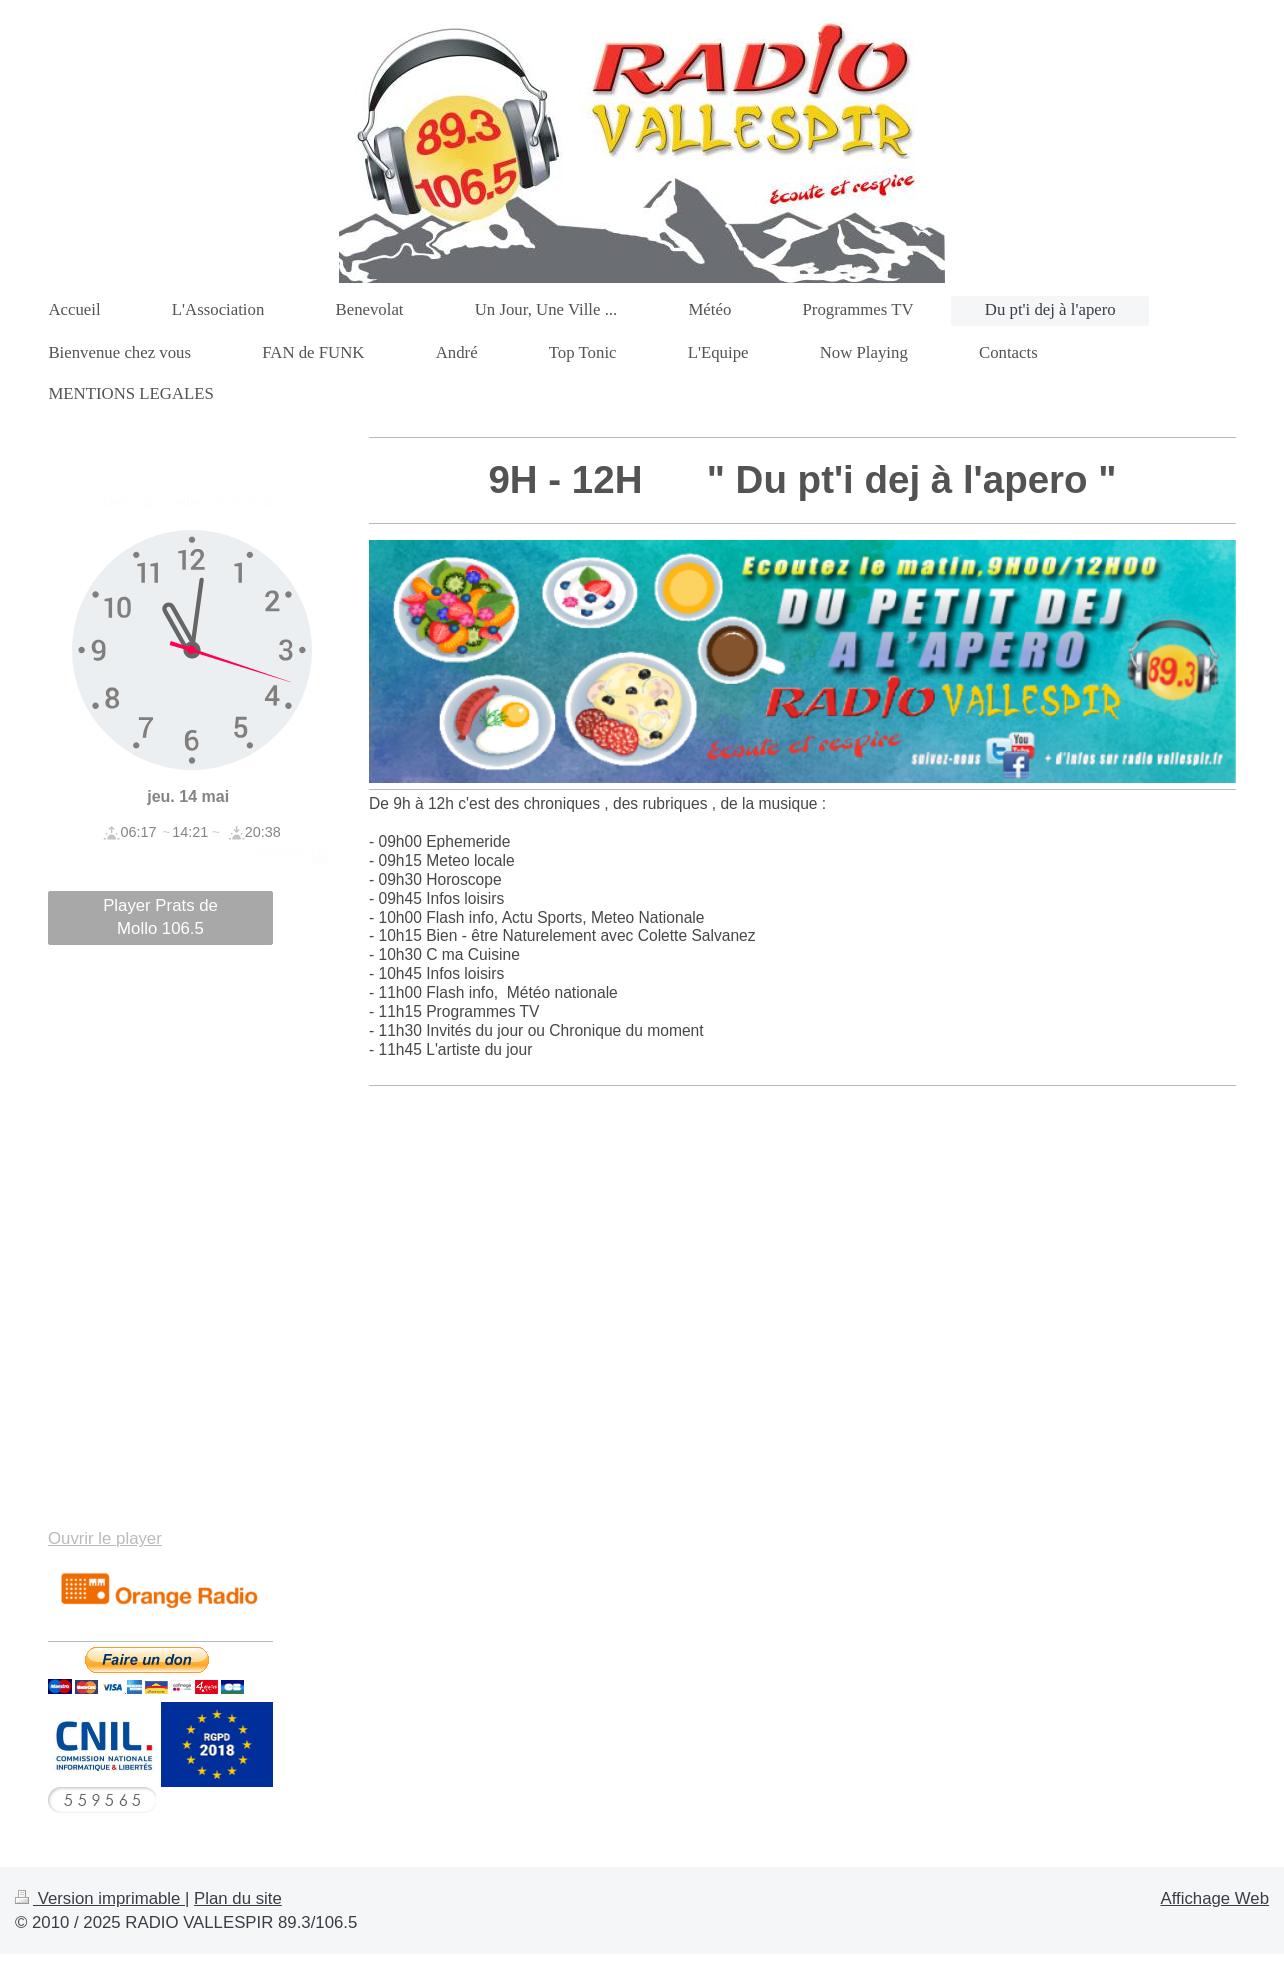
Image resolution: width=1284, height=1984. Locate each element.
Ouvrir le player (105, 1538)
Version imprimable (100, 1898)
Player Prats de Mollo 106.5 (160, 917)
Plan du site (238, 1898)
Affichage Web (1214, 1898)
